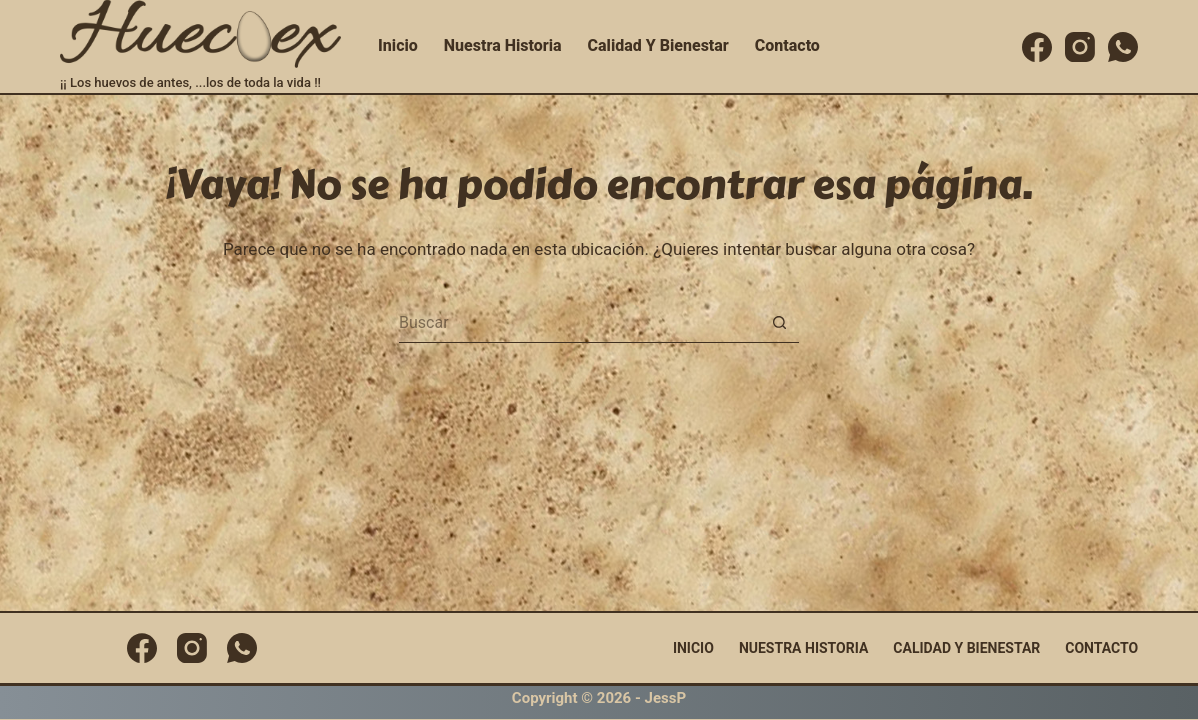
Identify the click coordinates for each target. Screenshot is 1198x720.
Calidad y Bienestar (658, 45)
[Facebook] (1037, 47)
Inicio (398, 45)
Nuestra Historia (503, 45)
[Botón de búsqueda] (779, 323)
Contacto (787, 45)
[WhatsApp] (1123, 47)
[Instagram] (1080, 47)
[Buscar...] (579, 323)
